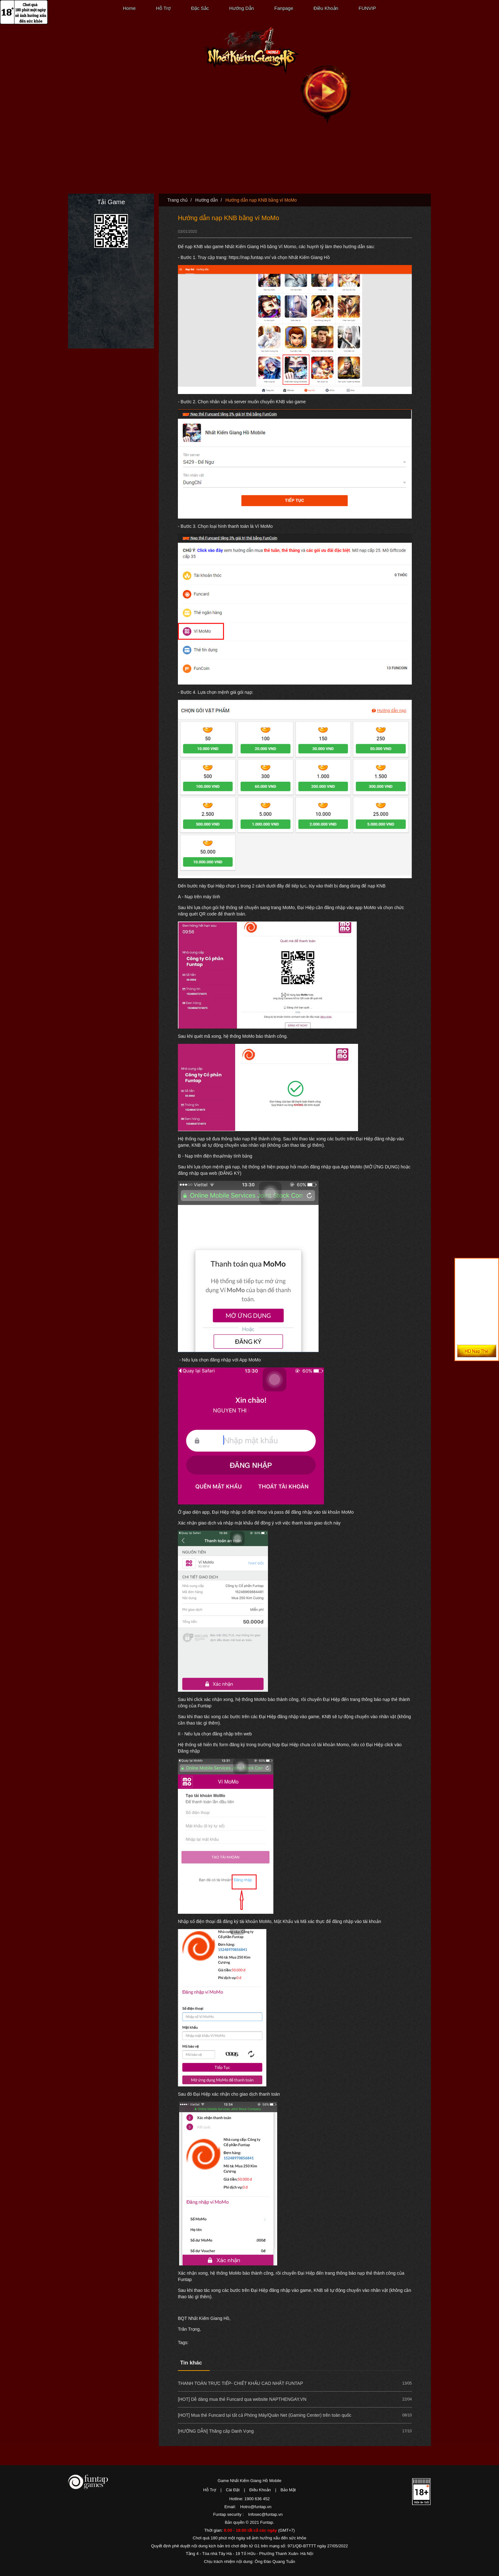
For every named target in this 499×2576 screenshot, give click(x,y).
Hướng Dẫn (241, 8)
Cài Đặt (233, 2489)
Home (129, 8)
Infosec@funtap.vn (265, 2514)
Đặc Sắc (200, 8)
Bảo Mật (288, 2489)
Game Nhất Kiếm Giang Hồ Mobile (249, 2480)
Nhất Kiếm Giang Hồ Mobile (251, 50)
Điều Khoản (325, 8)
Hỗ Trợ (163, 8)
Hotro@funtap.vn (255, 2506)
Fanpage (283, 8)
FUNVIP (367, 8)
